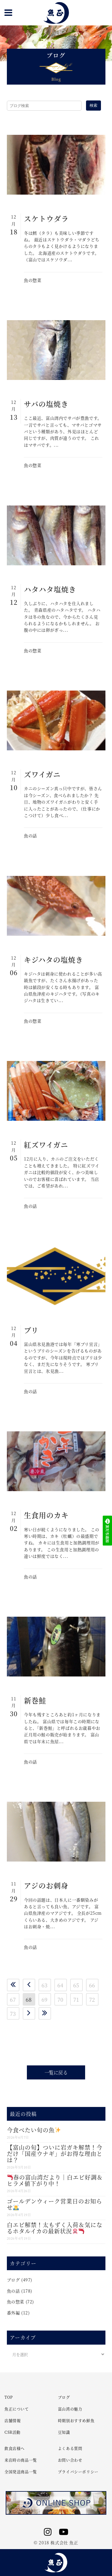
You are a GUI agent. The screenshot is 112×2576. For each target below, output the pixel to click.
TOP (8, 2397)
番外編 (13, 2313)
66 (92, 1985)
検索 (93, 105)
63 (45, 1985)
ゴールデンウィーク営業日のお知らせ (54, 2204)
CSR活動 (12, 2432)
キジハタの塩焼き (53, 959)
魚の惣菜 (32, 280)
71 (76, 1999)
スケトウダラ (46, 218)
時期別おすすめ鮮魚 (76, 2420)
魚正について (16, 2409)
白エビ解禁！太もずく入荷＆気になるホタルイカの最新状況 (54, 2228)
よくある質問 (70, 2448)
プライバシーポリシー (78, 2471)
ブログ (13, 2280)
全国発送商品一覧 (20, 2471)
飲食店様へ (14, 2448)
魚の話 (30, 836)
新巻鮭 (35, 1700)
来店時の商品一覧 (20, 2460)
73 (13, 2013)
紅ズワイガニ (46, 1144)
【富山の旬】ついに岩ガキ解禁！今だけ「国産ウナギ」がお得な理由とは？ (54, 2153)
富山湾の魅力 (70, 2409)
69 (45, 1999)
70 (60, 1999)
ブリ (31, 1330)
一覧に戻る (56, 2072)
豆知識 (64, 2432)
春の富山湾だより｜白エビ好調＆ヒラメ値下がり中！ (55, 2180)
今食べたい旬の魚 (34, 2130)
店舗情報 (12, 2420)
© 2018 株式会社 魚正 (56, 2543)
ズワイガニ (42, 774)
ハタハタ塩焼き (50, 589)
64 (60, 1985)
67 (13, 1999)
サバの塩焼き (46, 403)
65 (76, 1985)
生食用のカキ (46, 1515)
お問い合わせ (70, 2460)
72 (92, 1999)
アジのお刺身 (46, 1885)
